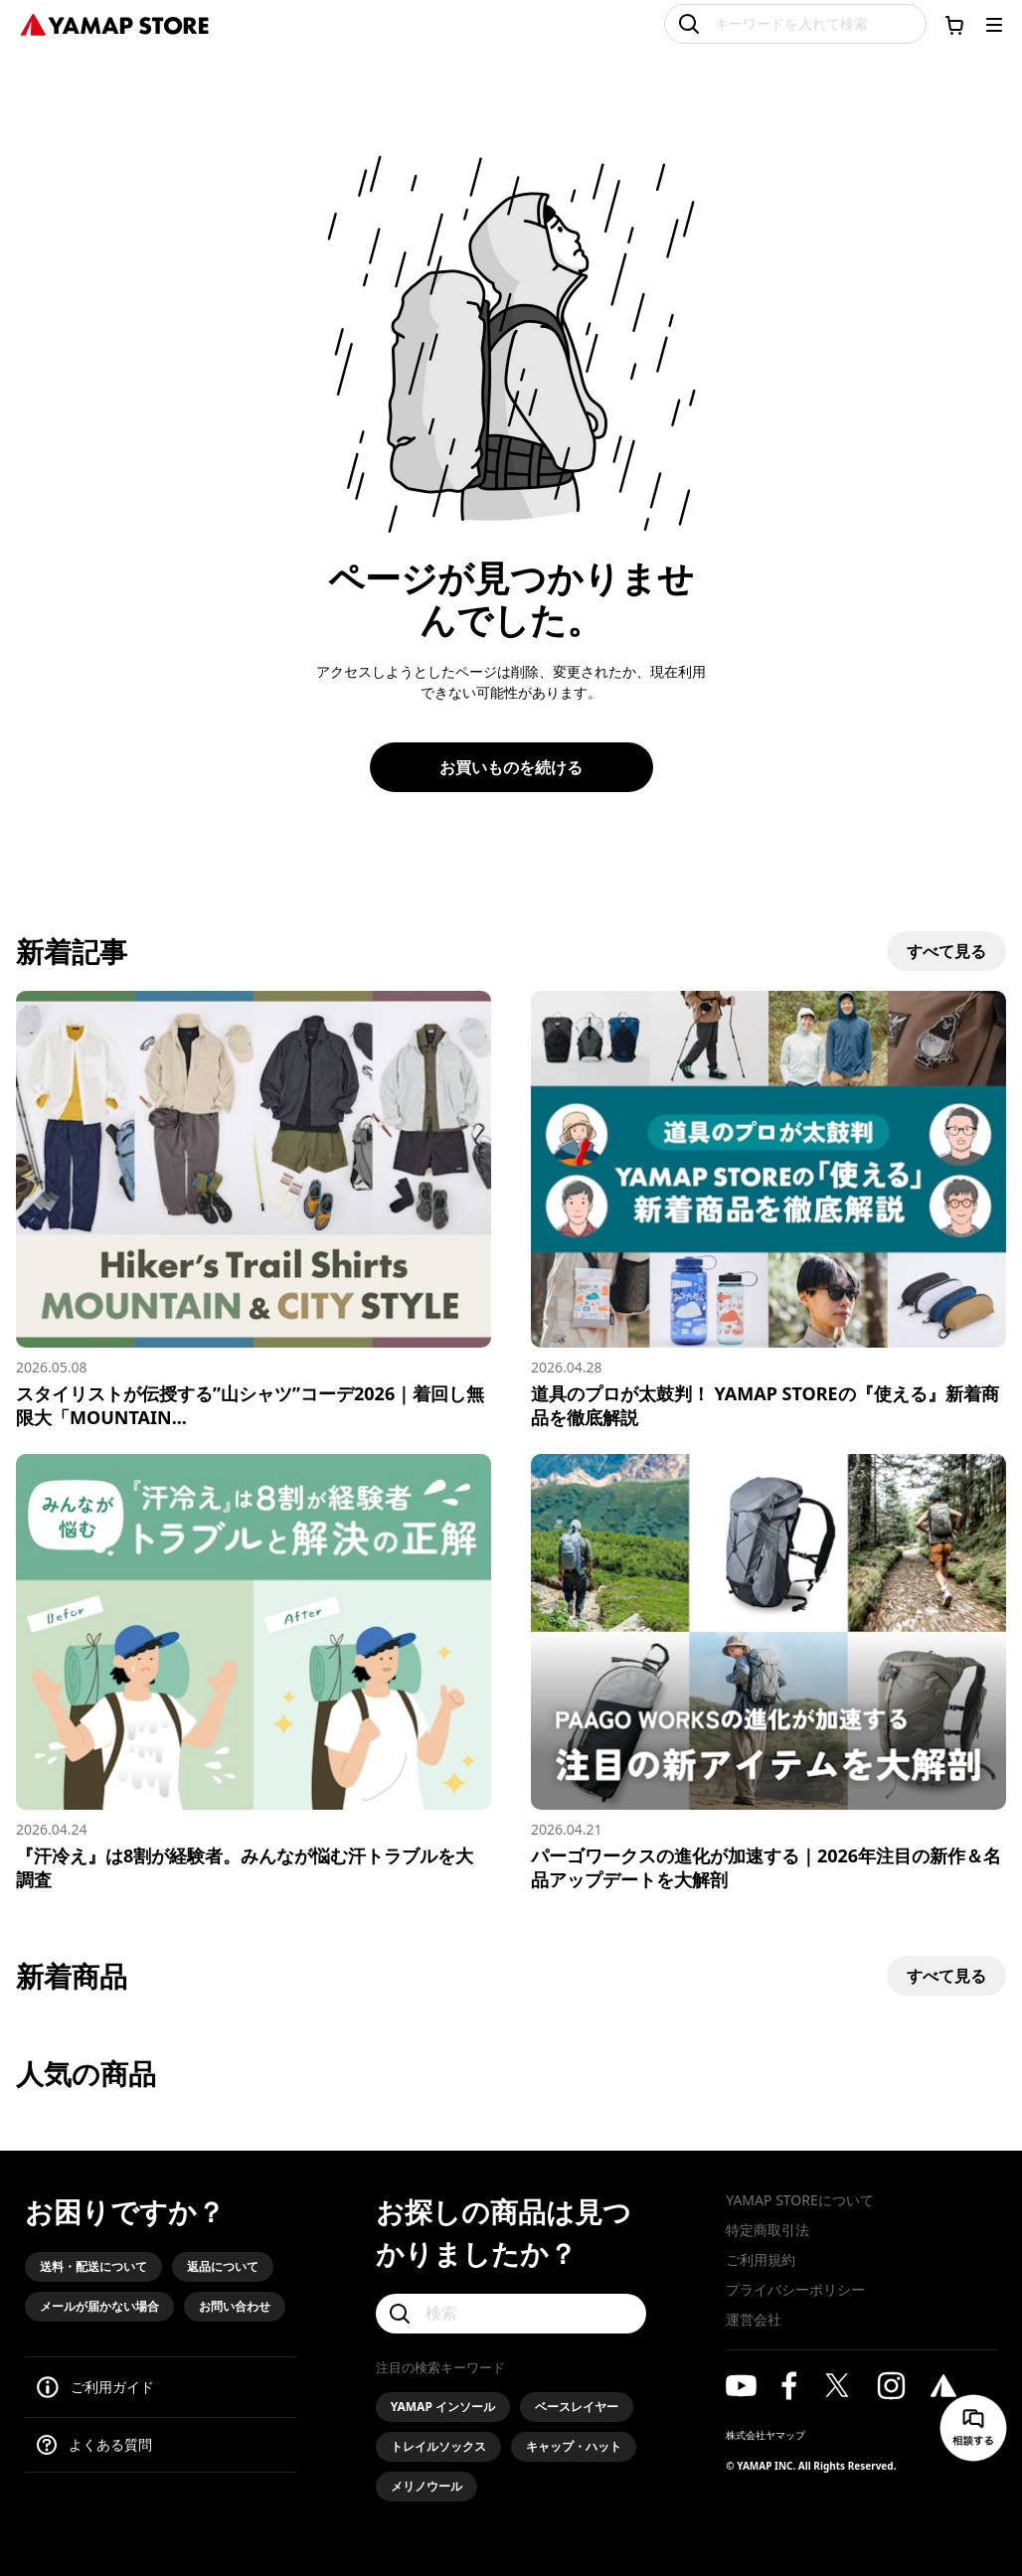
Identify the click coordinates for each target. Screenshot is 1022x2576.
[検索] (511, 2314)
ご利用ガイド (112, 2386)
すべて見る (946, 951)
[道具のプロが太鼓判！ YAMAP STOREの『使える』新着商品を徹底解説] (768, 1210)
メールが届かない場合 (99, 2306)
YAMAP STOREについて (799, 2199)
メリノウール (426, 2486)
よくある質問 (110, 2444)
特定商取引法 (767, 2229)
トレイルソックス (438, 2446)
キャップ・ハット (573, 2446)
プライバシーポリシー (795, 2289)
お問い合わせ (234, 2306)
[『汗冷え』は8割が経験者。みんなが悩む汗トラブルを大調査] (253, 1673)
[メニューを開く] (994, 25)
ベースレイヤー (576, 2406)
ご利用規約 (760, 2259)
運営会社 (753, 2319)
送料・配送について (93, 2266)
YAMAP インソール (443, 2406)
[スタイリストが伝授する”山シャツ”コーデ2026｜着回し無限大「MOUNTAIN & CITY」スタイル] (253, 1210)
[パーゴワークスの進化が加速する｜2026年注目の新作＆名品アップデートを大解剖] (768, 1673)
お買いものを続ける (511, 767)
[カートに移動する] (954, 25)
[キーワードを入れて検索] (795, 24)
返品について (222, 2266)
